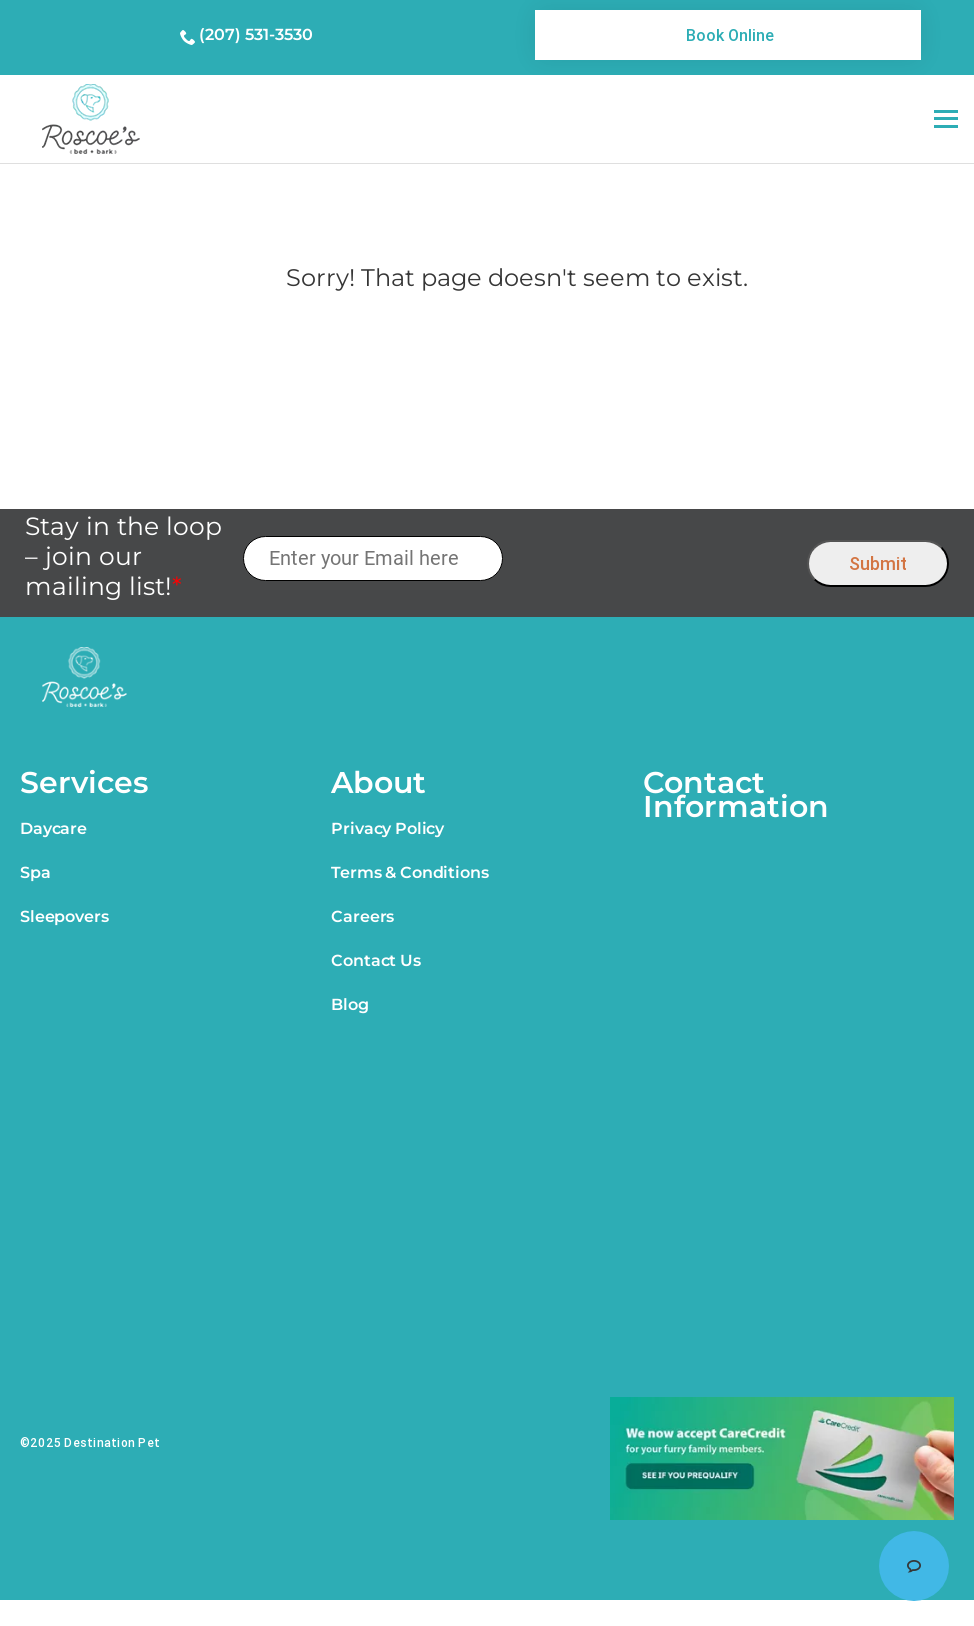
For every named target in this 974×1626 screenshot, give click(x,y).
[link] (728, 35)
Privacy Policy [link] (387, 828)
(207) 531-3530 (256, 34)
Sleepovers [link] (64, 916)
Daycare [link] (53, 828)
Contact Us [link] (375, 960)
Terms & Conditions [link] (409, 872)
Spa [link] (35, 872)
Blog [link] (349, 1004)
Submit (878, 563)
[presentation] (655, 558)
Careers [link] (362, 916)
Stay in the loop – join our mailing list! (123, 556)
